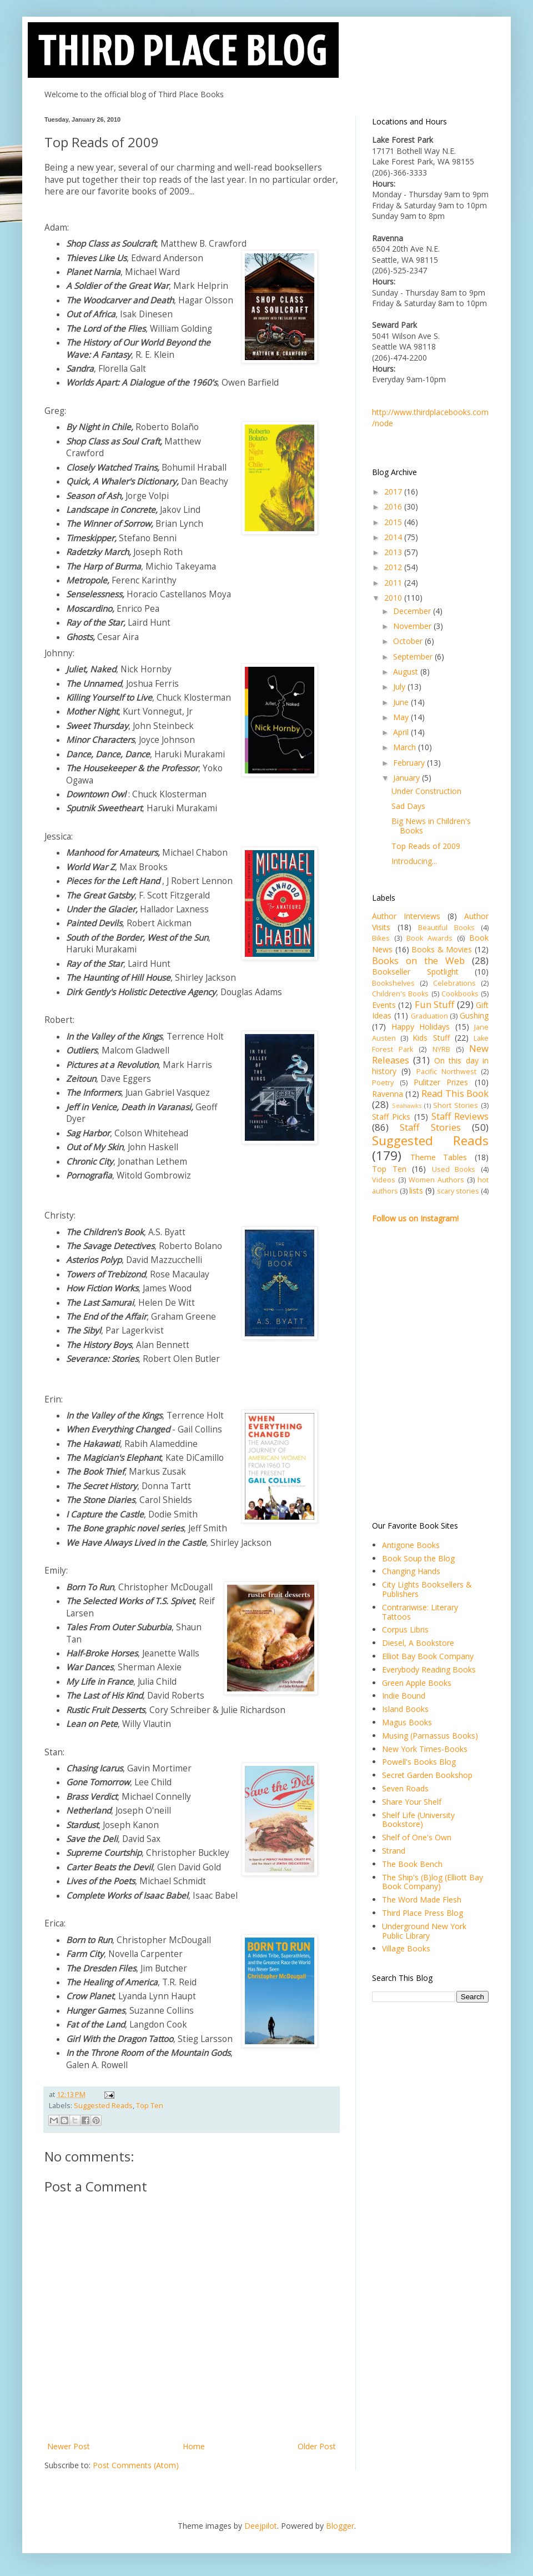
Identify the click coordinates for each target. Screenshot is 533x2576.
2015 (394, 522)
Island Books (405, 1709)
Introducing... (414, 861)
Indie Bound (403, 1695)
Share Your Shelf (411, 1801)
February (410, 762)
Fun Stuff (434, 1004)
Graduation (429, 1016)
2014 (394, 537)
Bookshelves (393, 983)
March (405, 747)
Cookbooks (460, 994)
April (402, 732)
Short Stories (455, 1105)
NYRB (441, 1049)
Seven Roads (405, 1788)
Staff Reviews (460, 1116)
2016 (394, 506)
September (414, 656)
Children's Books (400, 994)
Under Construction (426, 791)
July (400, 686)
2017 (394, 491)
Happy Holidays (420, 1026)
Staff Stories (430, 1127)
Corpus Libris (405, 1629)
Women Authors (436, 1180)
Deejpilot (260, 2525)
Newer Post (68, 2446)
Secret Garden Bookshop (427, 1775)
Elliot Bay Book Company (428, 1656)
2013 (394, 552)
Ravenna (387, 1094)
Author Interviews (406, 916)
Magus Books (407, 1722)
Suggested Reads (103, 2105)
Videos (383, 1180)
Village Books (406, 1948)
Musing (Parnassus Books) (430, 1735)
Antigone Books (411, 1545)
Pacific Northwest (446, 1071)
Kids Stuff (431, 1037)
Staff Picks (391, 1116)
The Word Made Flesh (421, 1899)
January (407, 777)
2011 (394, 582)
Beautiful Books (446, 927)
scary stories (458, 1191)
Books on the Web (418, 960)
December (413, 611)
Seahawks (406, 1105)
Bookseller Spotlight (415, 971)
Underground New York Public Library (424, 1931)
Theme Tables (438, 1157)
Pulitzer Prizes (441, 1082)
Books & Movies (441, 949)
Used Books (454, 1169)
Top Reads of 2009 (425, 846)
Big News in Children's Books (431, 826)
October (409, 641)
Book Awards (429, 938)
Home (194, 2446)
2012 (394, 567)
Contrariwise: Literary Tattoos (420, 1612)
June (402, 702)
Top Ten (149, 2105)
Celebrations (454, 983)
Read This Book (455, 1093)
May (402, 717)
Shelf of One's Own (416, 1837)
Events (384, 1005)
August (406, 671)
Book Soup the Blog (418, 1558)
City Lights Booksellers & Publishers (427, 1589)
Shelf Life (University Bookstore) (418, 1820)
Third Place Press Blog (422, 1913)
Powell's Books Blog (419, 1761)
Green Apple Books (416, 1683)
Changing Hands (411, 1571)
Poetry (383, 1082)
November (413, 626)
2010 (394, 597)
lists (416, 1190)
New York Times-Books (424, 1749)
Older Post (317, 2446)
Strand (393, 1850)
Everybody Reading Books (429, 1669)
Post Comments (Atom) (136, 2465)
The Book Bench (412, 1864)
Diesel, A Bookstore (418, 1643)
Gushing (474, 1015)
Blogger (340, 2525)
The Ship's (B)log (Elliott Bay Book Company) (432, 1882)
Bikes (381, 938)
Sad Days (408, 806)
